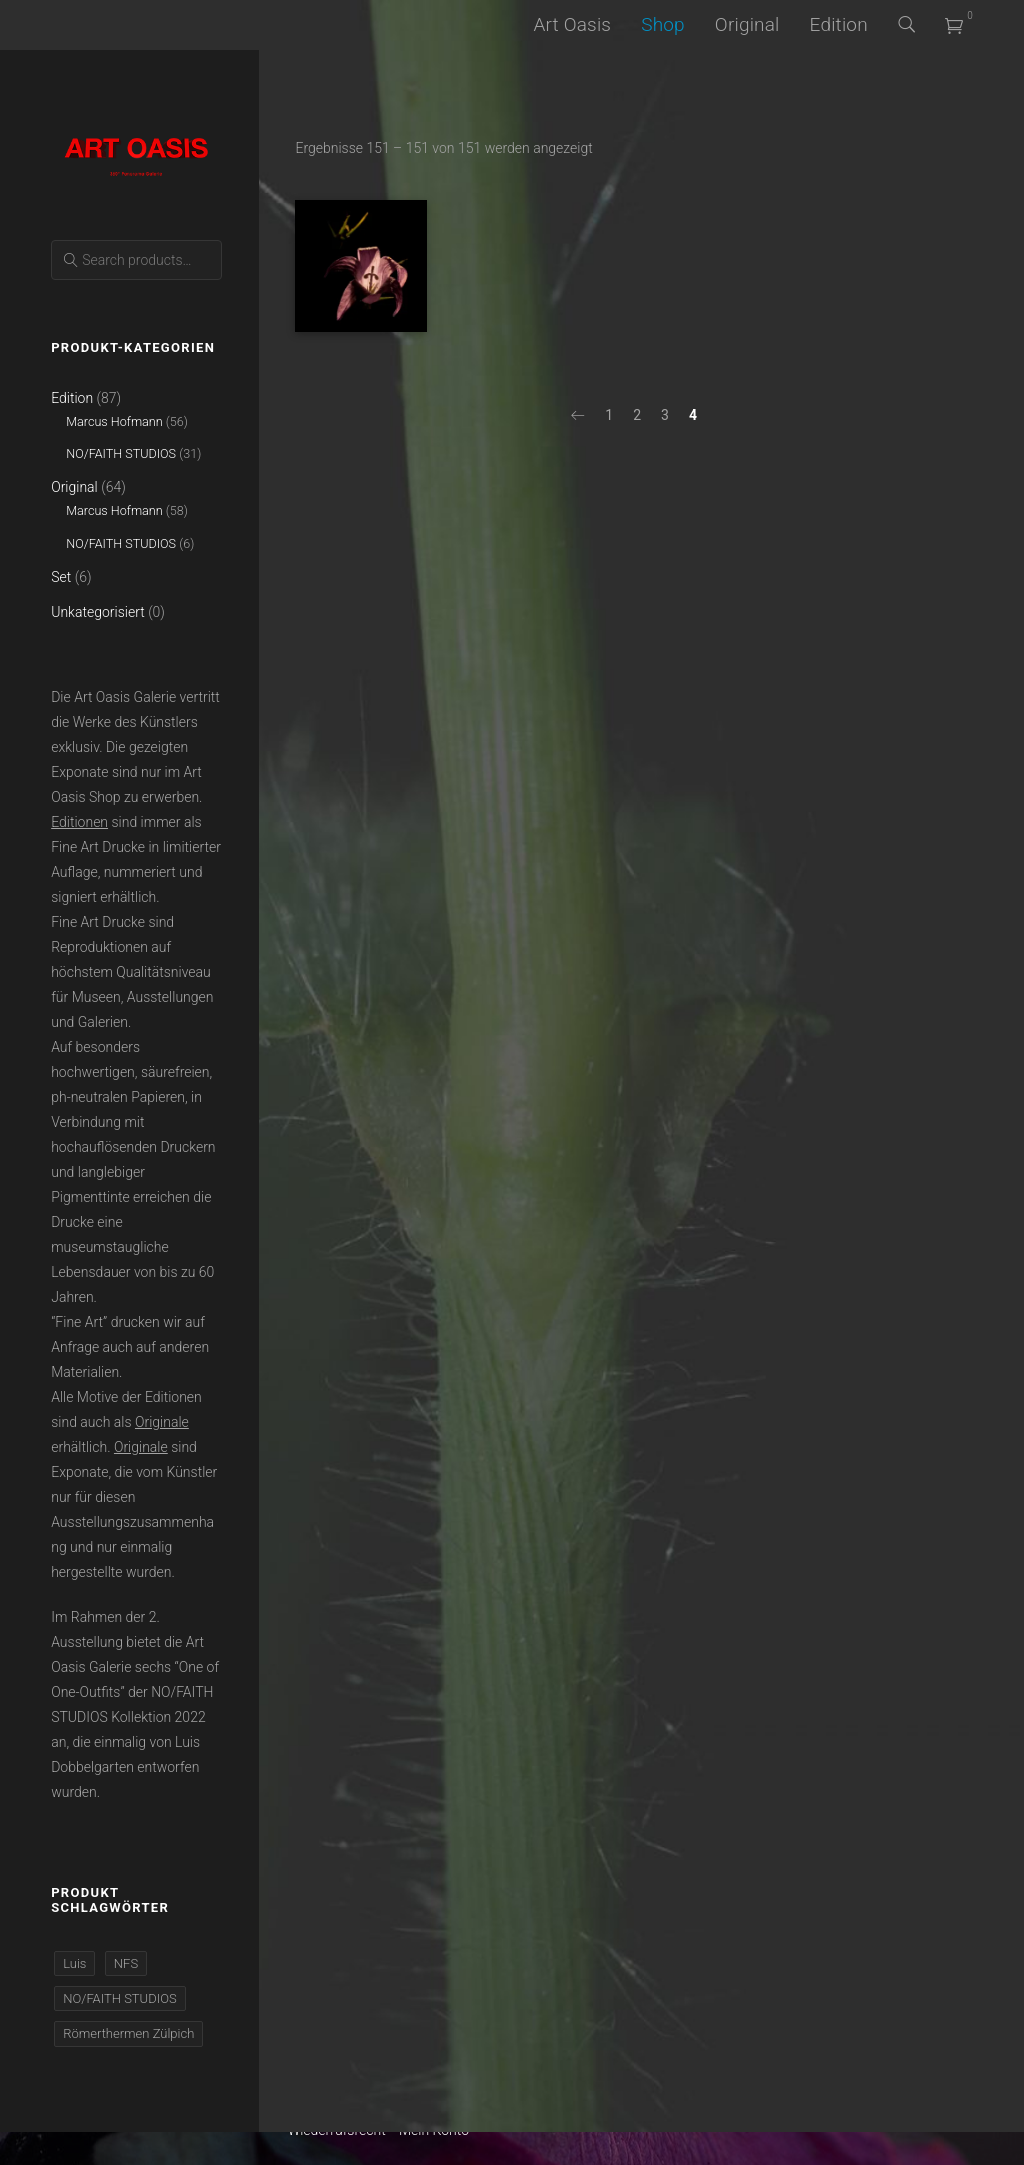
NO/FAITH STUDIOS (121, 453)
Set (61, 577)
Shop (663, 24)
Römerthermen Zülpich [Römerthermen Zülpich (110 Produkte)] (128, 2033)
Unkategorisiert (98, 612)
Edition (839, 24)
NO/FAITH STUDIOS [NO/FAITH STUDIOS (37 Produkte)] (119, 1998)
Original (747, 24)
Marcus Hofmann (114, 421)
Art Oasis (572, 24)
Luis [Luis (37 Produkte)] (74, 1963)
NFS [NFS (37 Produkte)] (126, 1963)
